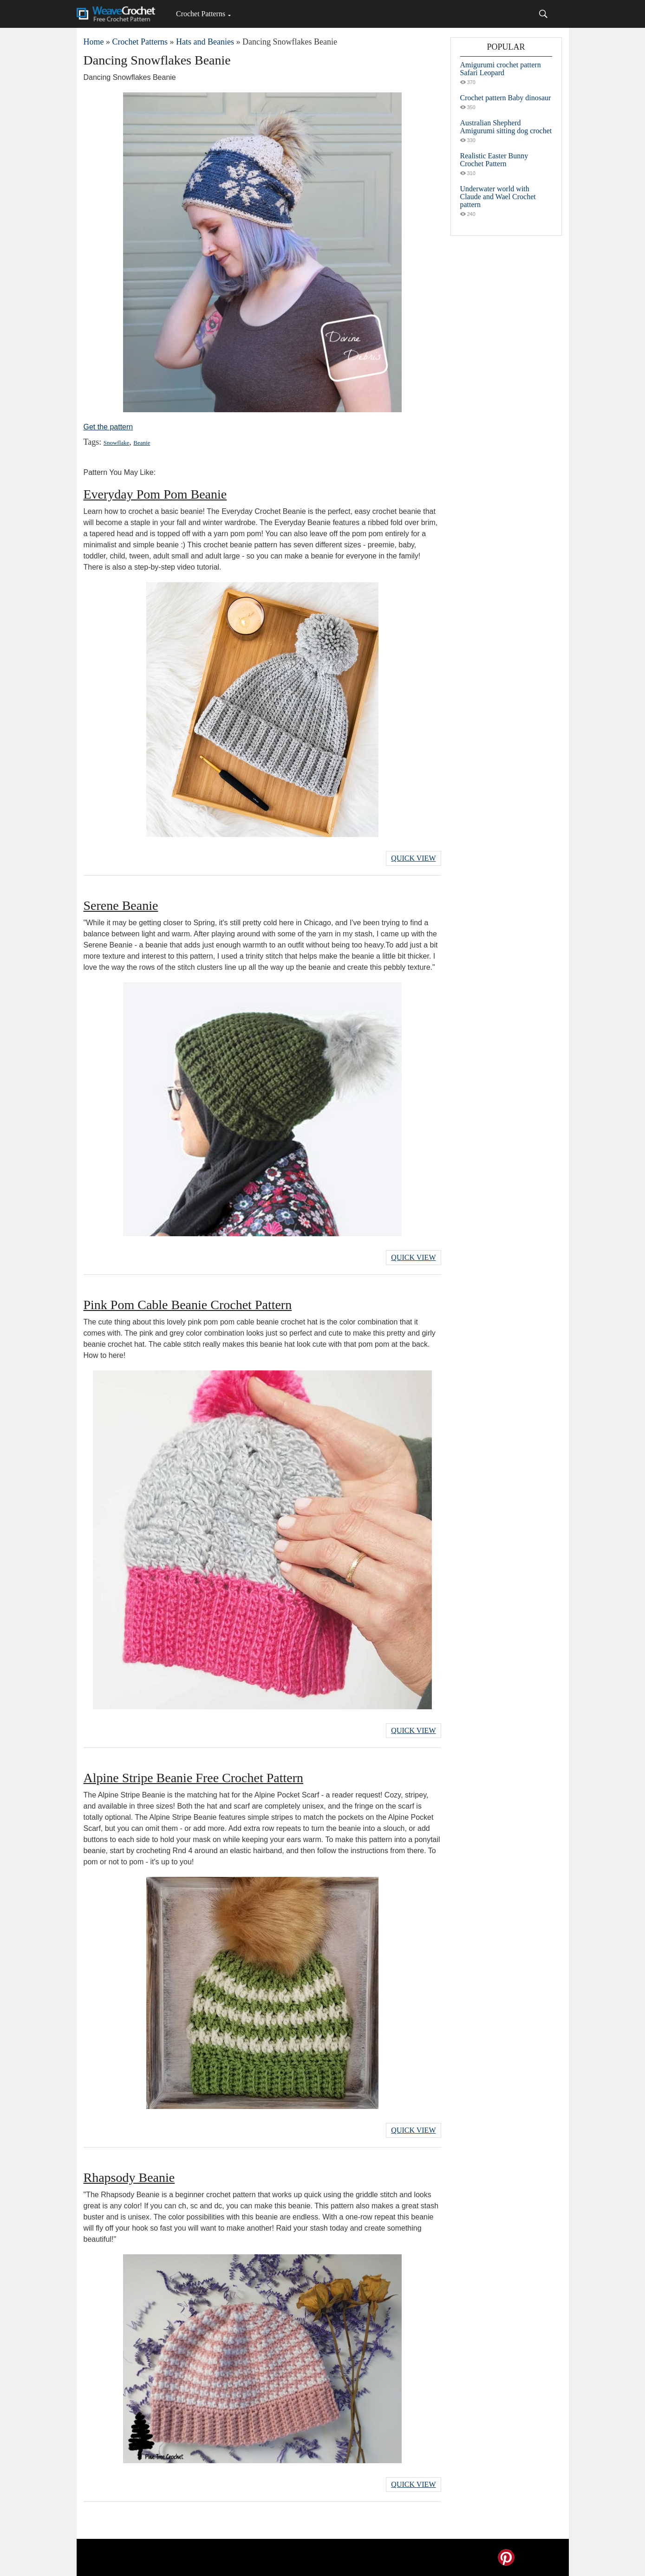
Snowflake (117, 442)
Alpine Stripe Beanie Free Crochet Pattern (194, 1778)
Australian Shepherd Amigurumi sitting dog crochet (506, 127)
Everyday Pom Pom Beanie (155, 494)
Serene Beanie (121, 905)
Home (94, 41)
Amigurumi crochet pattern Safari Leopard (500, 69)
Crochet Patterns (200, 14)
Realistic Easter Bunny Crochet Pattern (494, 160)
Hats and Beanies (205, 41)
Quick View (413, 858)
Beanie (141, 442)
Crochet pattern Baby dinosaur (505, 98)
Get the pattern (108, 427)
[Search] (543, 14)
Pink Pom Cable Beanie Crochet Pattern (188, 1305)
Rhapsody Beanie (129, 2177)
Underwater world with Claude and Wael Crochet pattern (498, 196)
